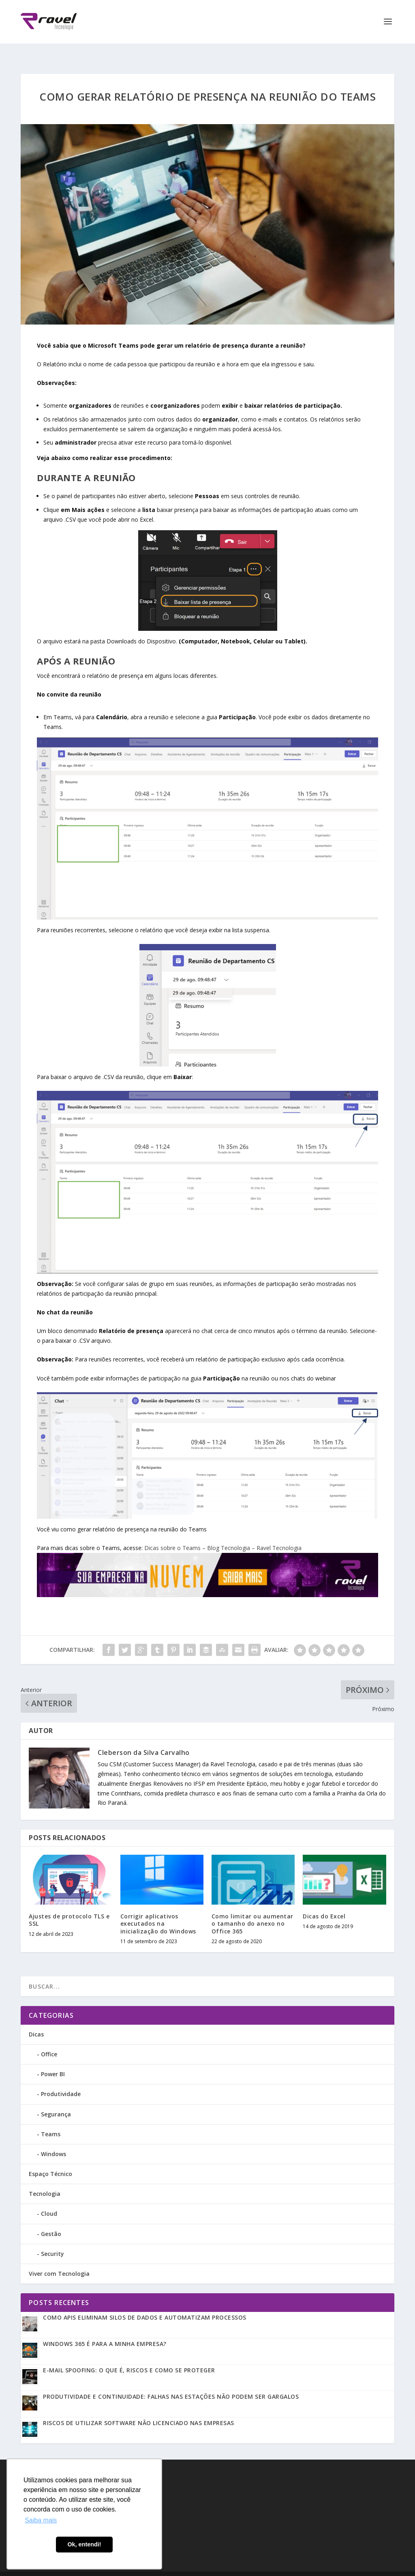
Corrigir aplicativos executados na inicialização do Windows (158, 1909)
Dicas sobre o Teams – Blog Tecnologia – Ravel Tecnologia (223, 1533)
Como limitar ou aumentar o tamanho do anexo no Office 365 (252, 1909)
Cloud (49, 2199)
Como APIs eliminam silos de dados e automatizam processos (144, 2303)
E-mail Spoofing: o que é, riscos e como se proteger (129, 2356)
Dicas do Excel (324, 1902)
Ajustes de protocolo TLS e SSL (69, 1905)
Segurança (56, 2100)
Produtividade (61, 2080)
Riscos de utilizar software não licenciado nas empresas (138, 2409)
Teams (50, 2120)
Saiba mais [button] (41, 2520)
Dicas (36, 2020)
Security (52, 2239)
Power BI (53, 2060)
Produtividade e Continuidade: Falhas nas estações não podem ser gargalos (171, 2382)
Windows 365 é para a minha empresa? (105, 2329)
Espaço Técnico (50, 2159)
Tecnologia (44, 2179)
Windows (53, 2140)
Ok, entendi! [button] (84, 2544)
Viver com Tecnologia (59, 2259)
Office (49, 2040)
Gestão (51, 2219)
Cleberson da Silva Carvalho (144, 1738)
